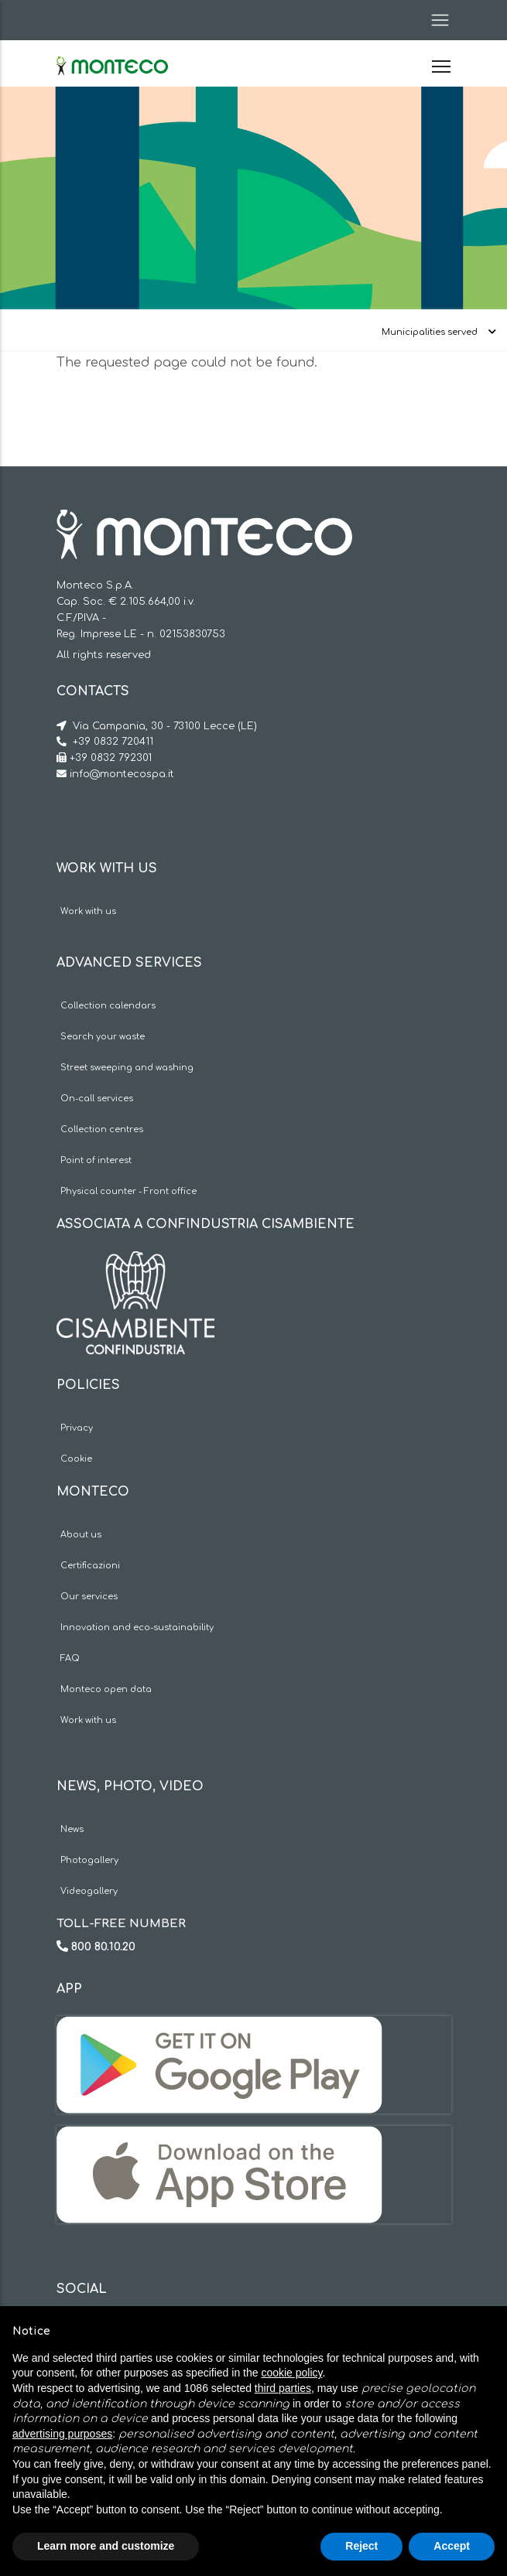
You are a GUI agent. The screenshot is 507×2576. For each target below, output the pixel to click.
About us (80, 1535)
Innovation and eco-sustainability (137, 1627)
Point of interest (96, 1160)
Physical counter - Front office (128, 1191)
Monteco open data (106, 1689)
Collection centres (101, 1129)
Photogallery (89, 1860)
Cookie (76, 1459)
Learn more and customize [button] (105, 2546)
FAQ (70, 1658)
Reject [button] (361, 2546)
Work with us (88, 911)
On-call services (96, 1099)
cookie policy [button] (291, 2372)
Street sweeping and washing (127, 1068)
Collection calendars (108, 1006)
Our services (89, 1597)
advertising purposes (62, 2434)
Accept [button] (451, 2546)
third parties (283, 2388)
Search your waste (102, 1037)
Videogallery (89, 1891)
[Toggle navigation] (435, 20)
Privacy (76, 1428)
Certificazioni (90, 1566)
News (72, 1829)
